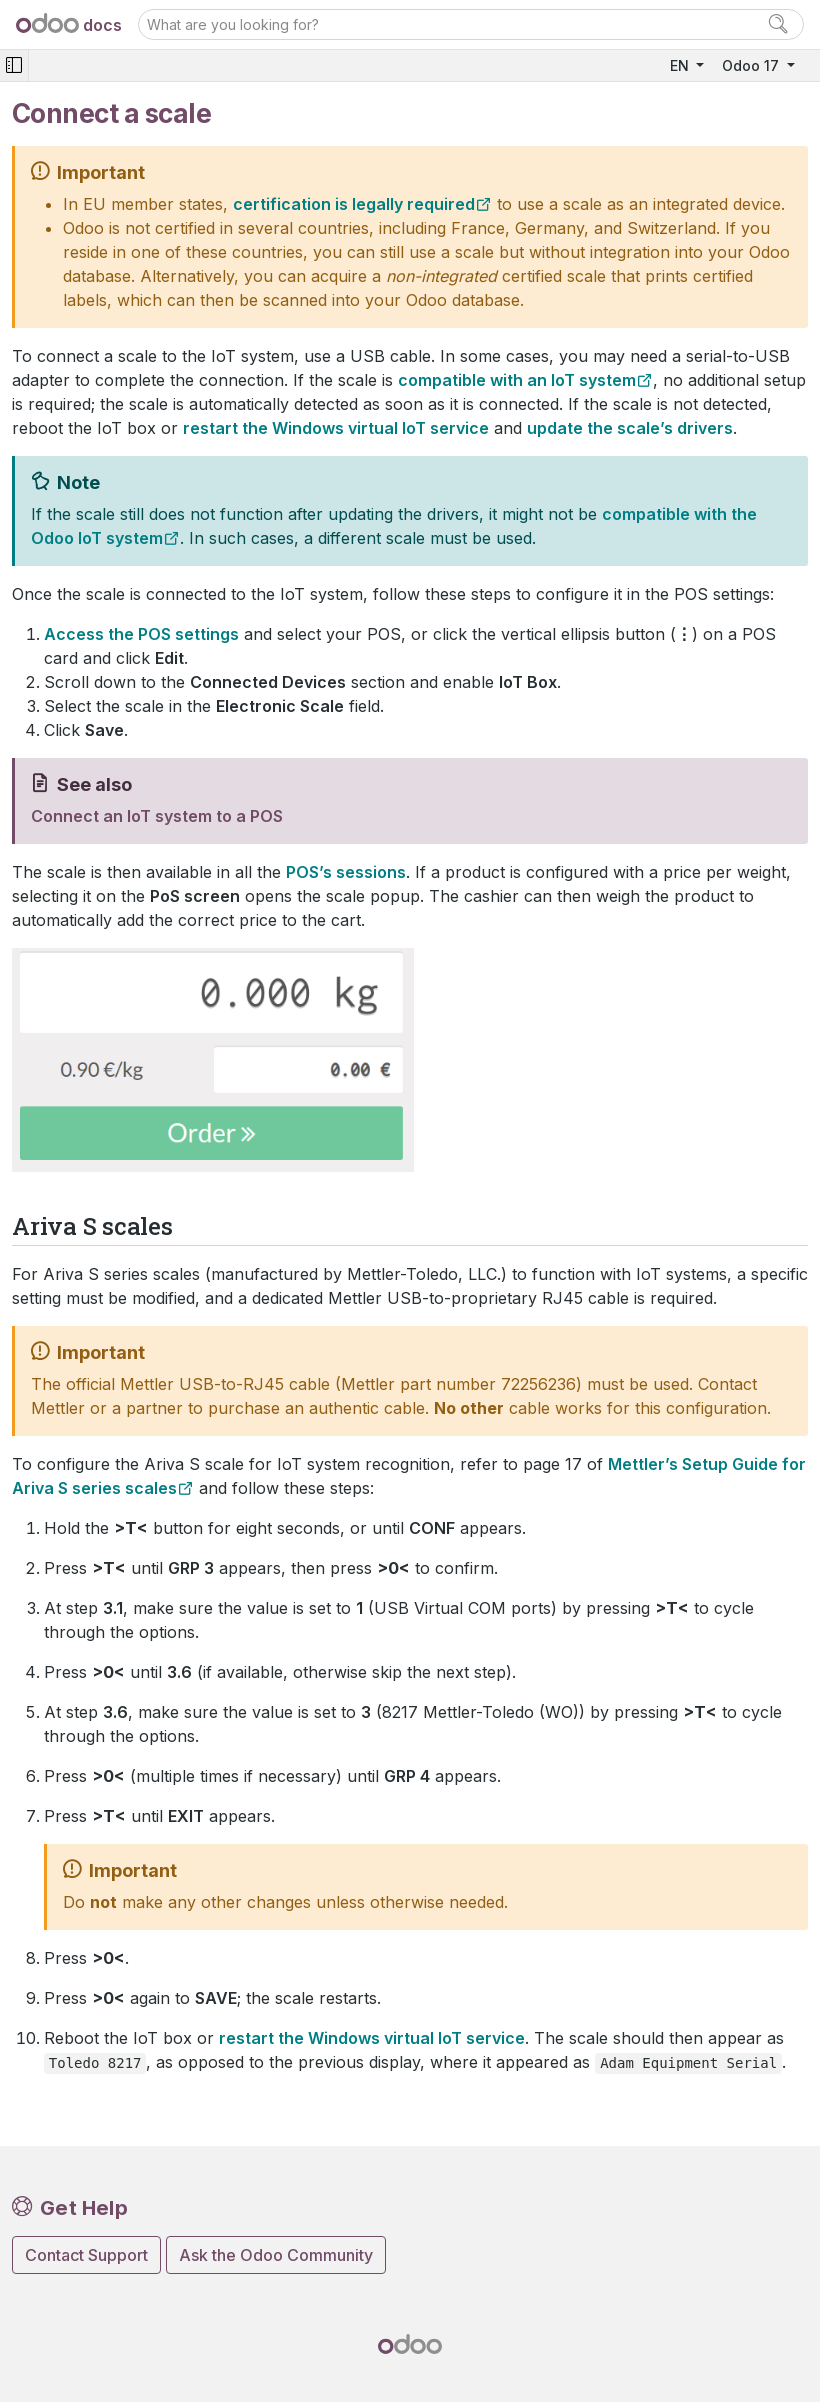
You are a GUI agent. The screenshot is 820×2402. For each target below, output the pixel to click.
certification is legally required (354, 204)
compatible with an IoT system (517, 380)
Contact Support (86, 2255)
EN (681, 65)
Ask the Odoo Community (276, 2255)
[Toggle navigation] (14, 65)
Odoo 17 (752, 65)
